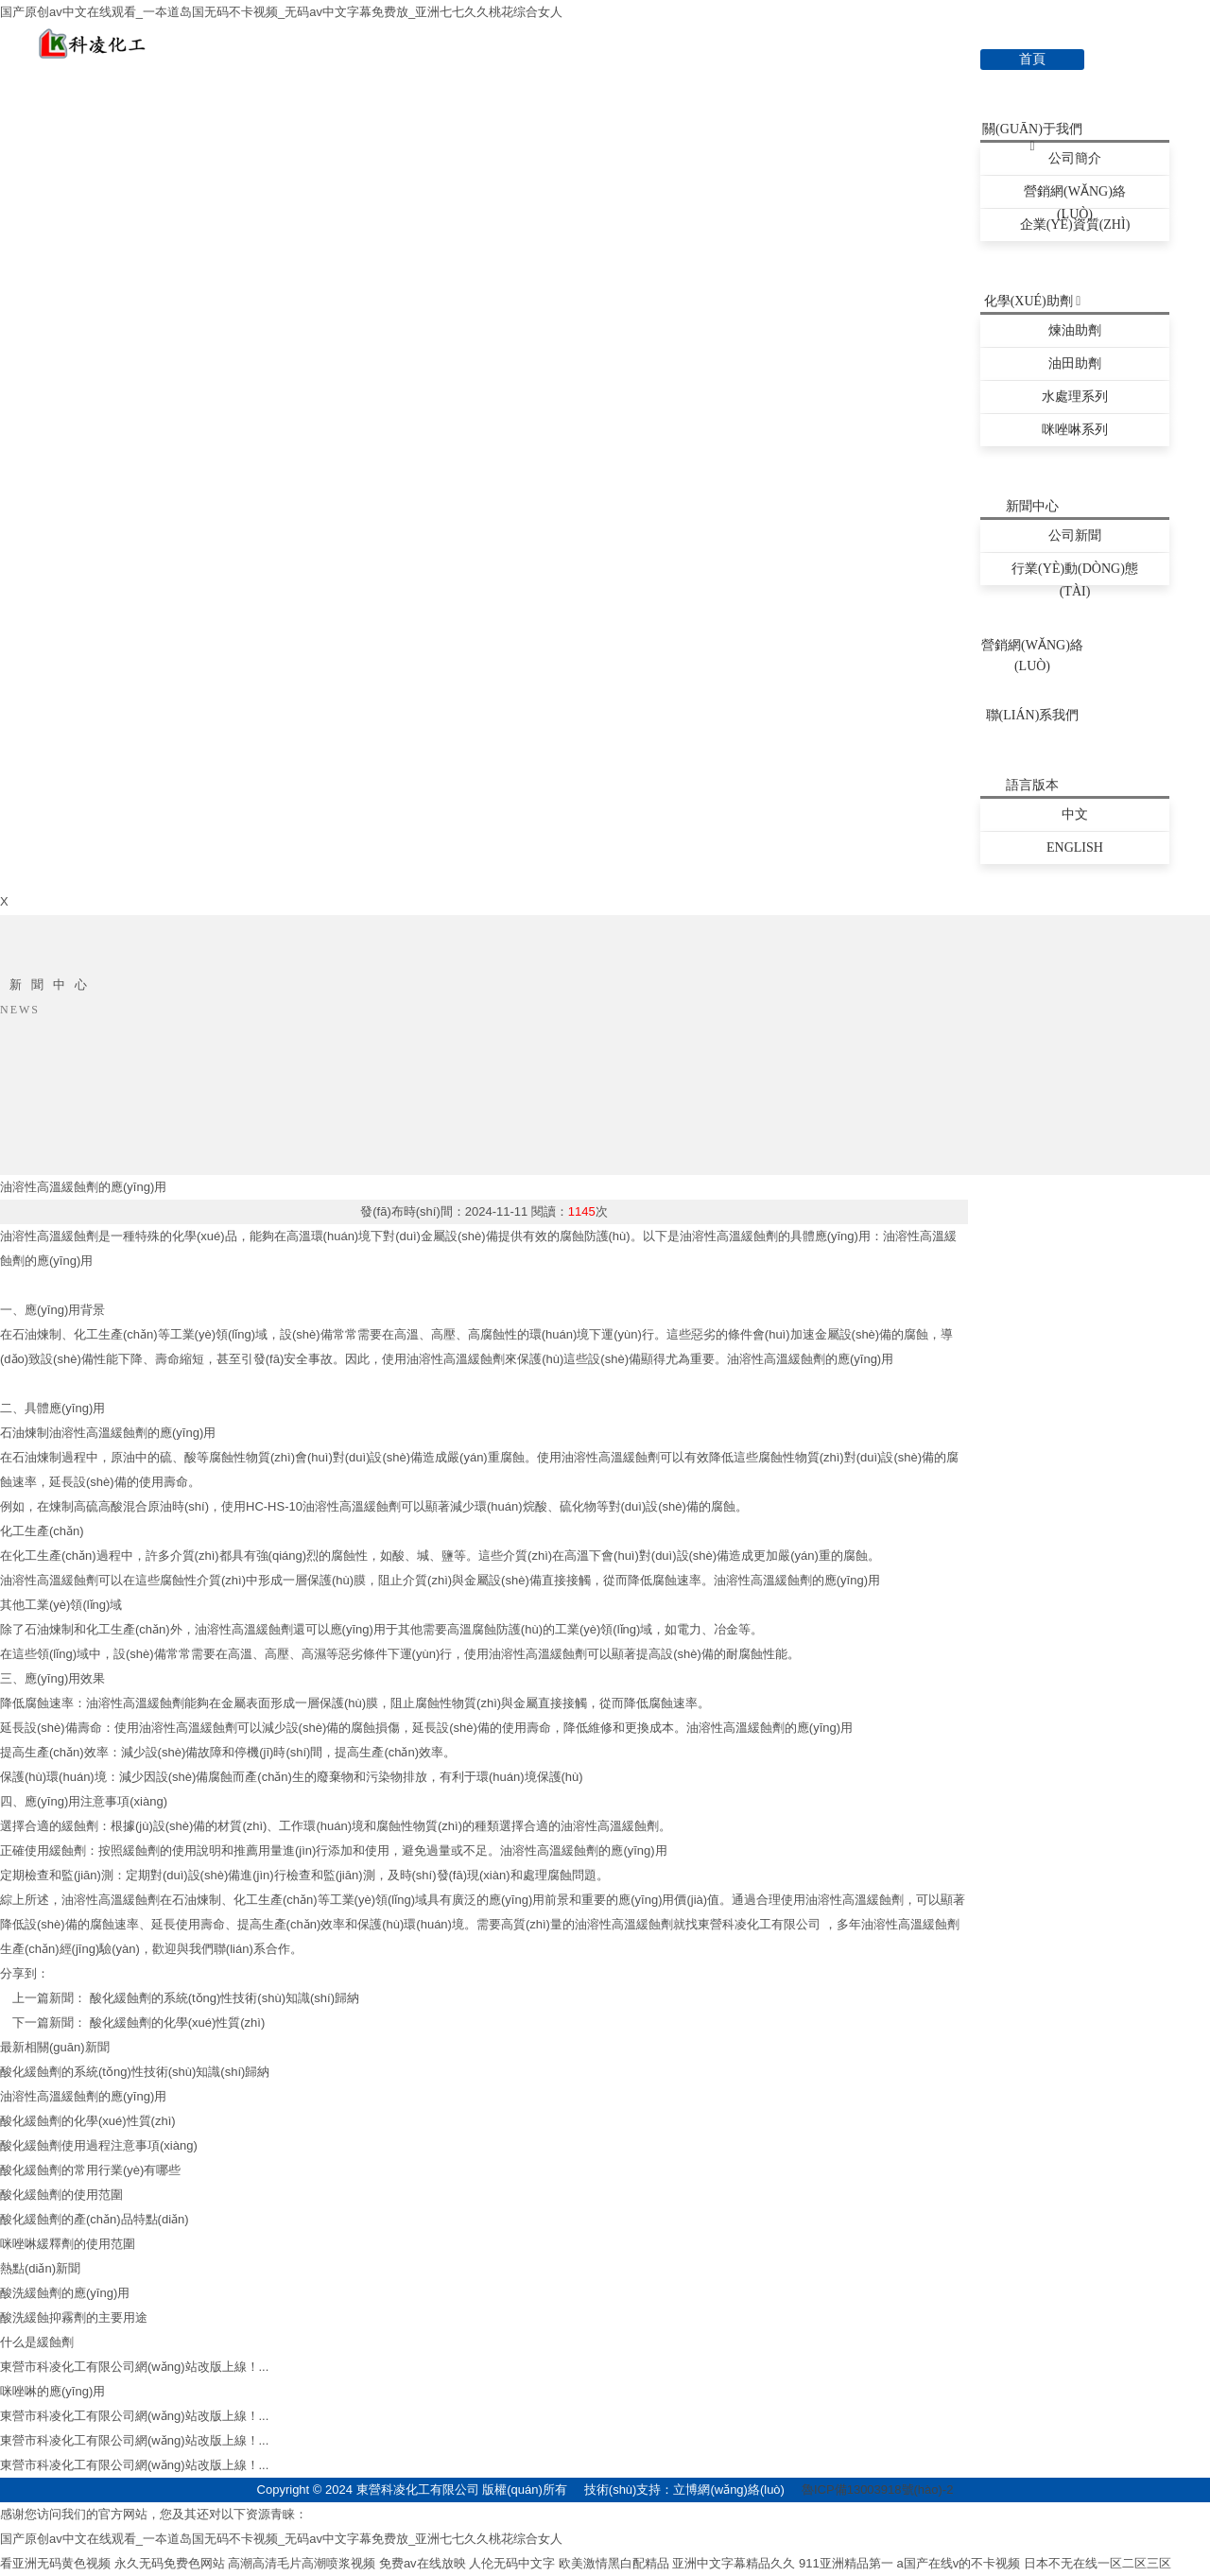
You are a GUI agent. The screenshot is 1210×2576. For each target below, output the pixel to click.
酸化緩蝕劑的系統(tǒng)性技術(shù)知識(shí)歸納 (224, 1998)
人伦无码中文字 (512, 2563)
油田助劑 (1074, 363)
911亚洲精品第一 (846, 2563)
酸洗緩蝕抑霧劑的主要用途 (73, 2317)
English (1074, 847)
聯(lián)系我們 (1033, 715)
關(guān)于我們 (1032, 131)
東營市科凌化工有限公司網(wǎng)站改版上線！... (134, 2465)
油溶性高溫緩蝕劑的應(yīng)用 (83, 1187)
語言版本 (1032, 785)
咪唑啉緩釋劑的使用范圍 (67, 2244)
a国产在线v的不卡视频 (958, 2563)
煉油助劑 (1074, 330)
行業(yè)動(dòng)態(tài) (1074, 573)
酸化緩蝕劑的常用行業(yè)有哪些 (90, 2170)
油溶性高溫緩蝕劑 (624, 1924)
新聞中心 (1032, 506)
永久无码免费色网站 (169, 2563)
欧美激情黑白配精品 (614, 2563)
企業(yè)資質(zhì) (1075, 224)
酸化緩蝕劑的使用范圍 (61, 2194)
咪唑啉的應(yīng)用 (52, 2391)
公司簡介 (1074, 158)
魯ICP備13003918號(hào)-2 (877, 2489)
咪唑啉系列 (1075, 430)
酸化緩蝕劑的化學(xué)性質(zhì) (178, 2022)
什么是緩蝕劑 (37, 2342)
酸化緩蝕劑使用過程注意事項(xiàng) (99, 2145)
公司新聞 (1074, 535)
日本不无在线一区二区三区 (1097, 2563)
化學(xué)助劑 (1032, 301)
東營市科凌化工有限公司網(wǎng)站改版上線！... (134, 2416)
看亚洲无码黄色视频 (55, 2563)
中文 (1075, 814)
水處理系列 (1075, 396)
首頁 (1032, 59)
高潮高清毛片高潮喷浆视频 (301, 2563)
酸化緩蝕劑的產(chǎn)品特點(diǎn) (94, 2219)
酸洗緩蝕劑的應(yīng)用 (65, 2293)
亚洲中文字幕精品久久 (733, 2563)
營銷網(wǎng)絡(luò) (1075, 196)
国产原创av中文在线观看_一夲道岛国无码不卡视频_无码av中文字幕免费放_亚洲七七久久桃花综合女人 (281, 12)
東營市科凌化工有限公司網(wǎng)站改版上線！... (134, 2367)
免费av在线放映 (422, 2563)
